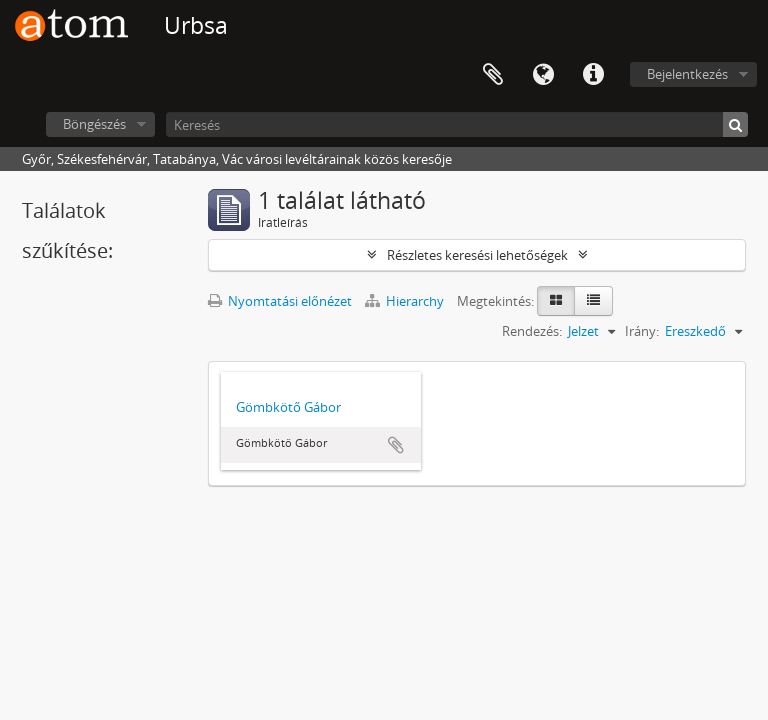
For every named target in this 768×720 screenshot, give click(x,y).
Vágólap (493, 75)
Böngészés (94, 124)
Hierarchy (406, 301)
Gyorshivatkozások (593, 75)
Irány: (642, 331)
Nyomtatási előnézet (280, 301)
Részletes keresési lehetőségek (477, 255)
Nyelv (543, 75)
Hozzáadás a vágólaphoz (396, 445)
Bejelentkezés (687, 74)
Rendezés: (532, 331)
